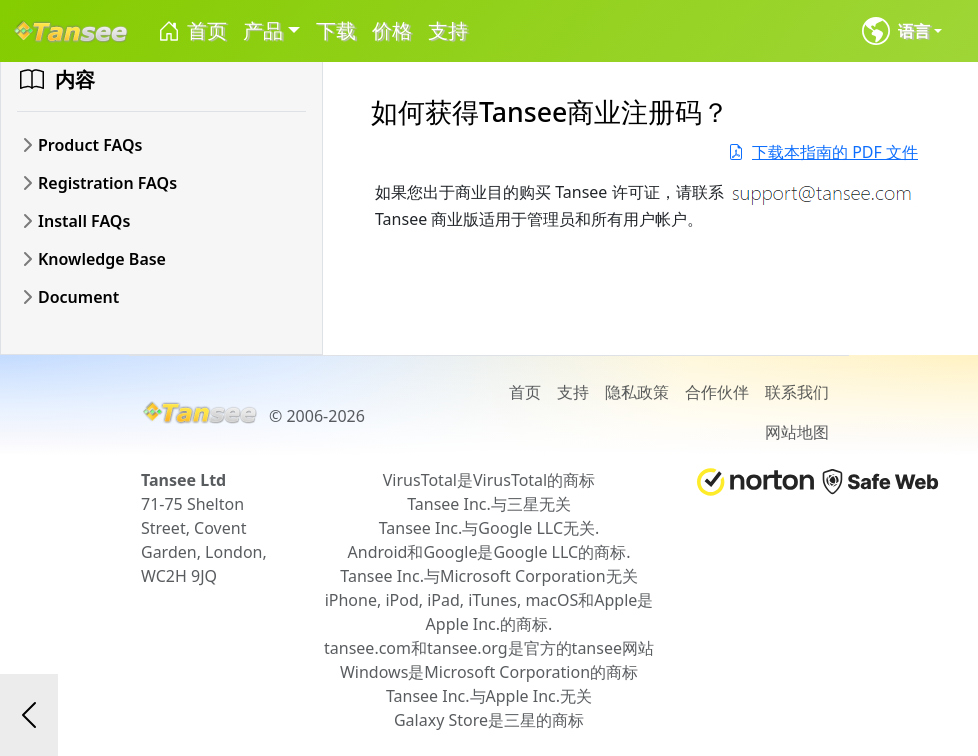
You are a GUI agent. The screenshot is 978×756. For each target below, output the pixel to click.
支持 (448, 30)
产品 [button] (263, 30)
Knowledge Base (102, 259)
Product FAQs (90, 145)
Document (78, 297)
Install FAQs (84, 221)
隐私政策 (637, 392)
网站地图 (797, 432)
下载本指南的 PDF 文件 (823, 152)
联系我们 (797, 392)
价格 (392, 30)
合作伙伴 (717, 392)
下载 (336, 30)
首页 (191, 31)
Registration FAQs (107, 183)
